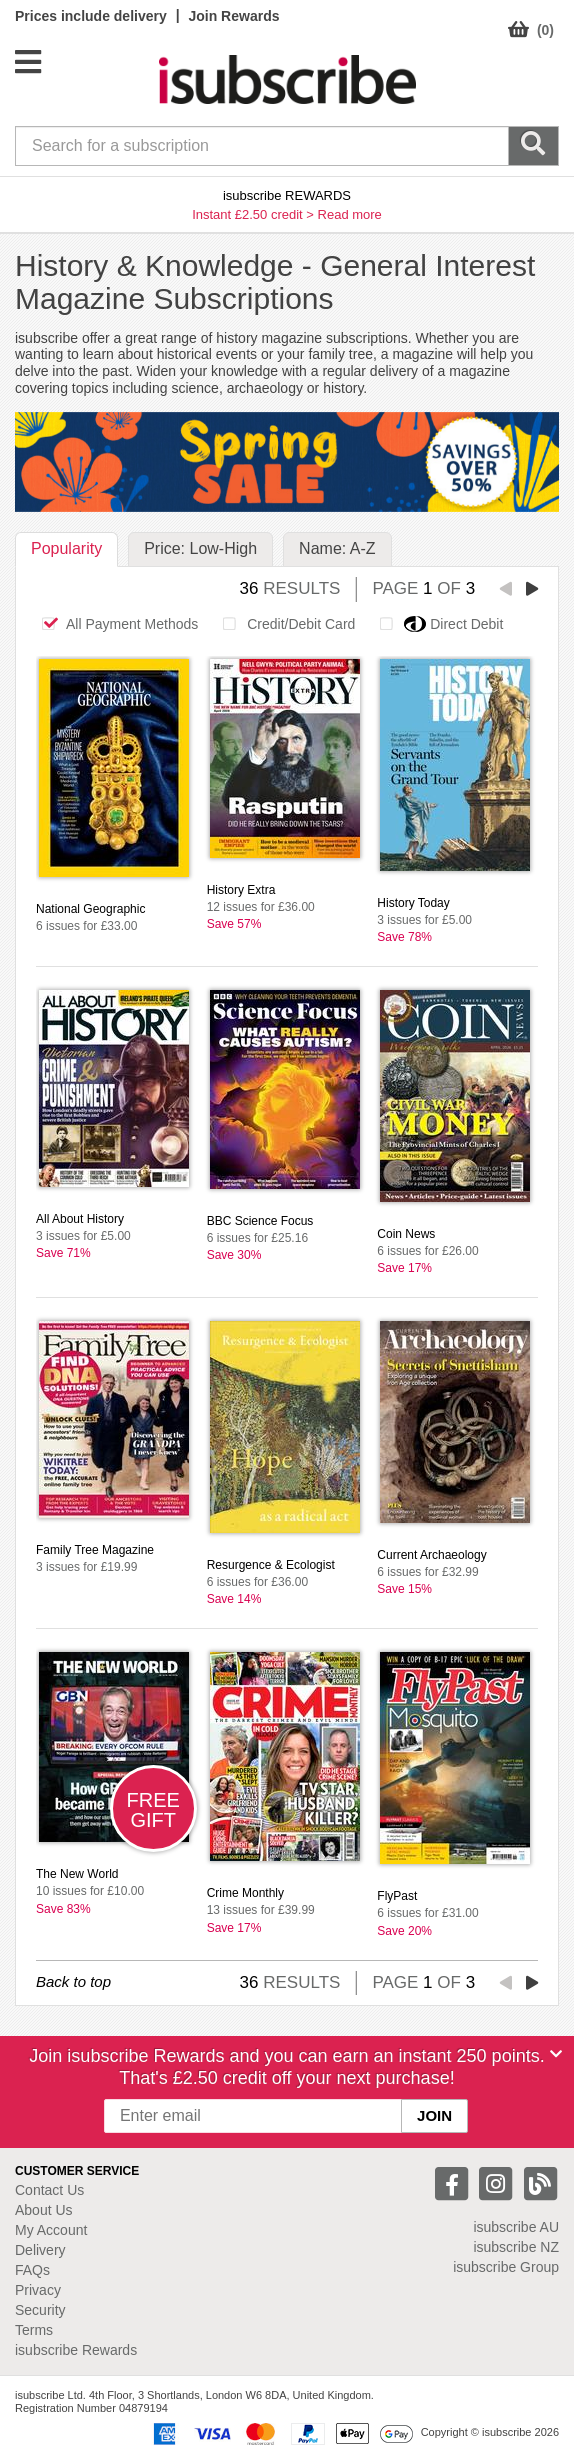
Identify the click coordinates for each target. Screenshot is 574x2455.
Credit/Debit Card (283, 624)
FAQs (32, 2270)
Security (40, 2310)
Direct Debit (436, 624)
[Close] (556, 2054)
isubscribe (516, 2227)
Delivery (40, 2250)
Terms (34, 2330)
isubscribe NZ (516, 2247)
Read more (350, 214)
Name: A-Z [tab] (337, 548)
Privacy (38, 2290)
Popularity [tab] (66, 548)
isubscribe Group (506, 2267)
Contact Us (49, 2190)
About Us (44, 2210)
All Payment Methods (114, 624)
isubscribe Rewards (76, 2350)
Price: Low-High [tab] (200, 548)
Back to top (73, 1981)
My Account (51, 2230)
